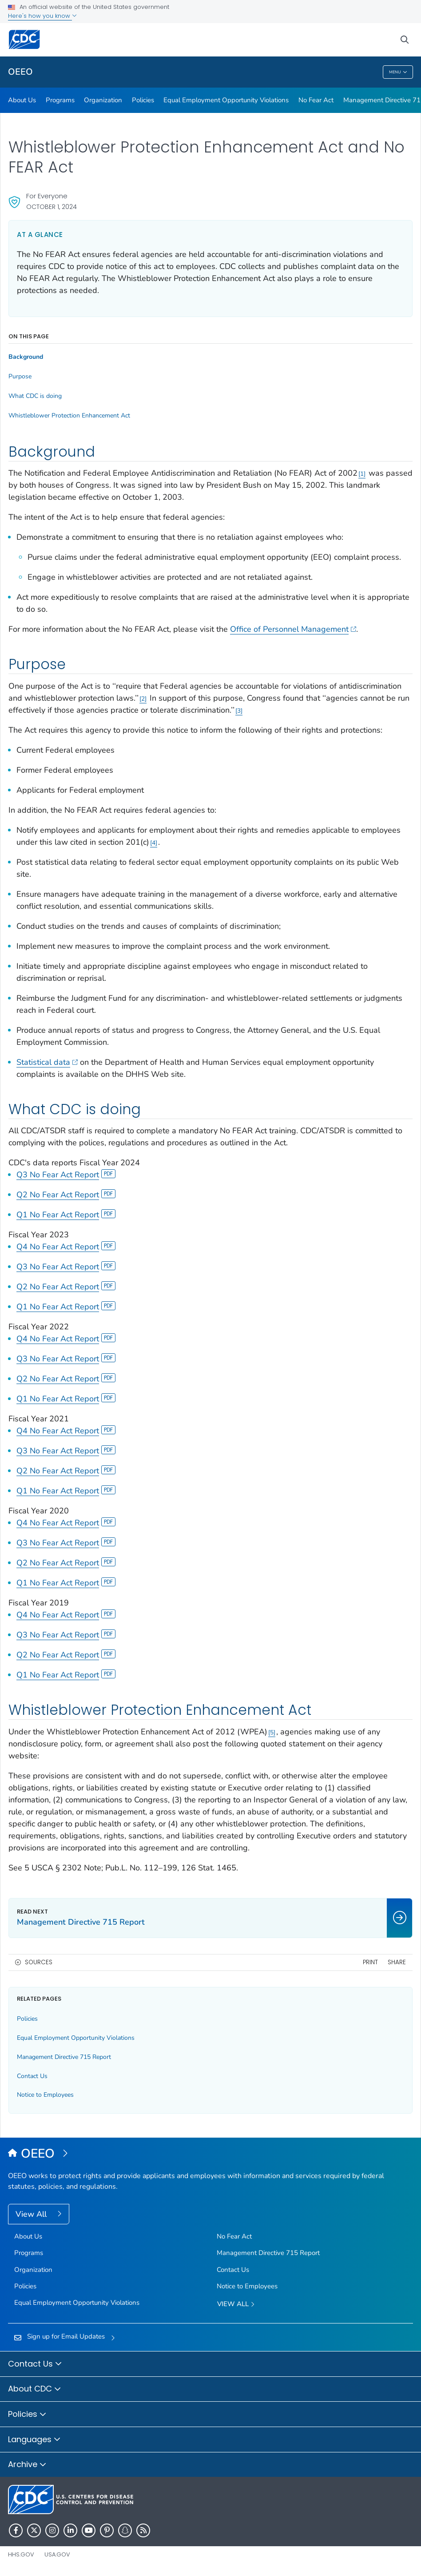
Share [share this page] (397, 1962)
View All (32, 2214)
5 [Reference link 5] (272, 1732)
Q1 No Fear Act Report (65, 1214)
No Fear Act (316, 100)
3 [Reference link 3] (239, 710)
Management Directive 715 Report (64, 2057)
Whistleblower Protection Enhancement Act (69, 416)
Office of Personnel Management (293, 629)
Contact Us (32, 2076)
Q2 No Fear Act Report (65, 1194)
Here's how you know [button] (42, 16)
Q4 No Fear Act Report (65, 1246)
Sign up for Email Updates (66, 2336)
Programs (60, 100)
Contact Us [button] (35, 2364)
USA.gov (57, 2554)
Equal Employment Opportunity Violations (226, 100)
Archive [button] (27, 2465)
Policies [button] (27, 2414)
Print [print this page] (370, 1962)
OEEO (20, 72)
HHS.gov (21, 2554)
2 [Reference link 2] (143, 698)
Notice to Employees (45, 2094)
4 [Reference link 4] (153, 843)
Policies (143, 100)
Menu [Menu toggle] (398, 72)
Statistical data (47, 1062)
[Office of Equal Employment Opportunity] (210, 2154)
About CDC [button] (34, 2389)
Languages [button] (34, 2440)
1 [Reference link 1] (362, 473)
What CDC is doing (35, 396)
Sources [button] (38, 1962)
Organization (103, 100)
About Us (22, 100)
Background (25, 357)
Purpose (20, 377)
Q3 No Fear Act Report (65, 1174)
